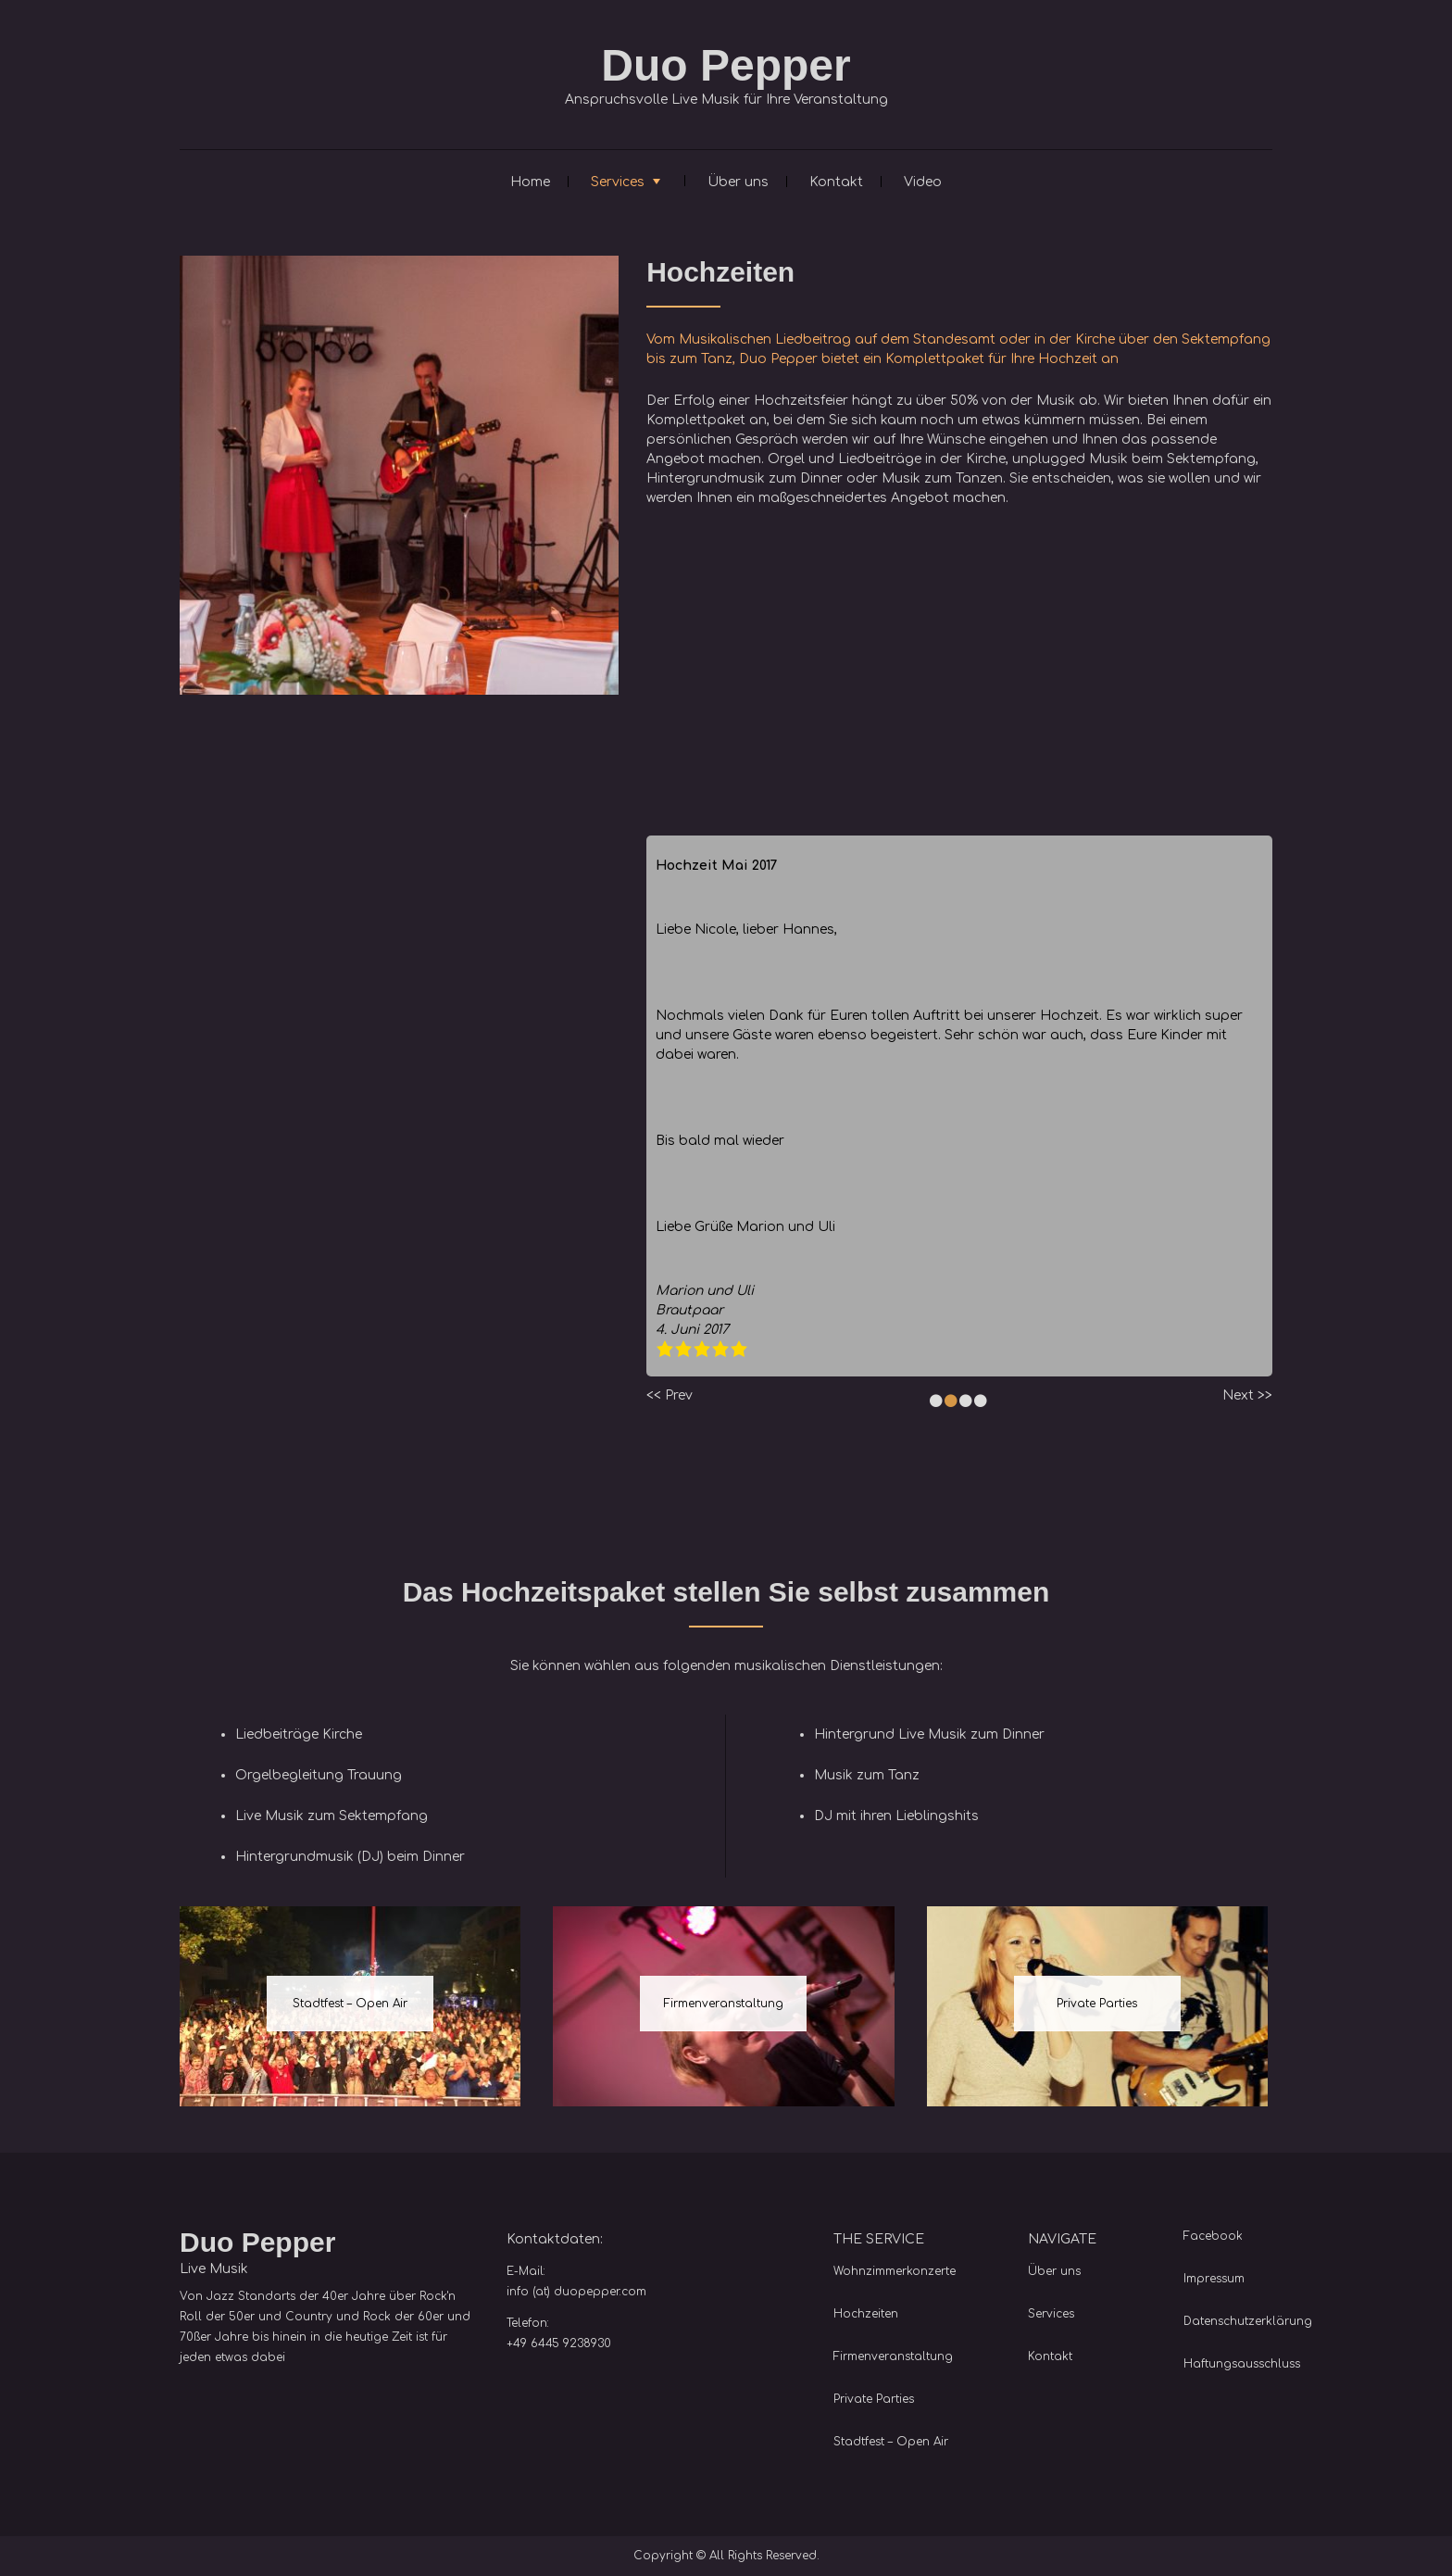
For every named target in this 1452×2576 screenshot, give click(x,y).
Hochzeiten (865, 2313)
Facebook (1213, 2236)
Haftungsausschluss (1241, 2363)
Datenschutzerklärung (1247, 2321)
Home (530, 182)
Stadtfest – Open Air (350, 2003)
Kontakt (836, 182)
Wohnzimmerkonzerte (894, 2271)
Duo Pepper (725, 65)
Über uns (738, 182)
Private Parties (1097, 2003)
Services (618, 182)
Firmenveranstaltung (723, 2003)
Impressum (1214, 2278)
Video (923, 182)
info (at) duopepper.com (576, 2291)
